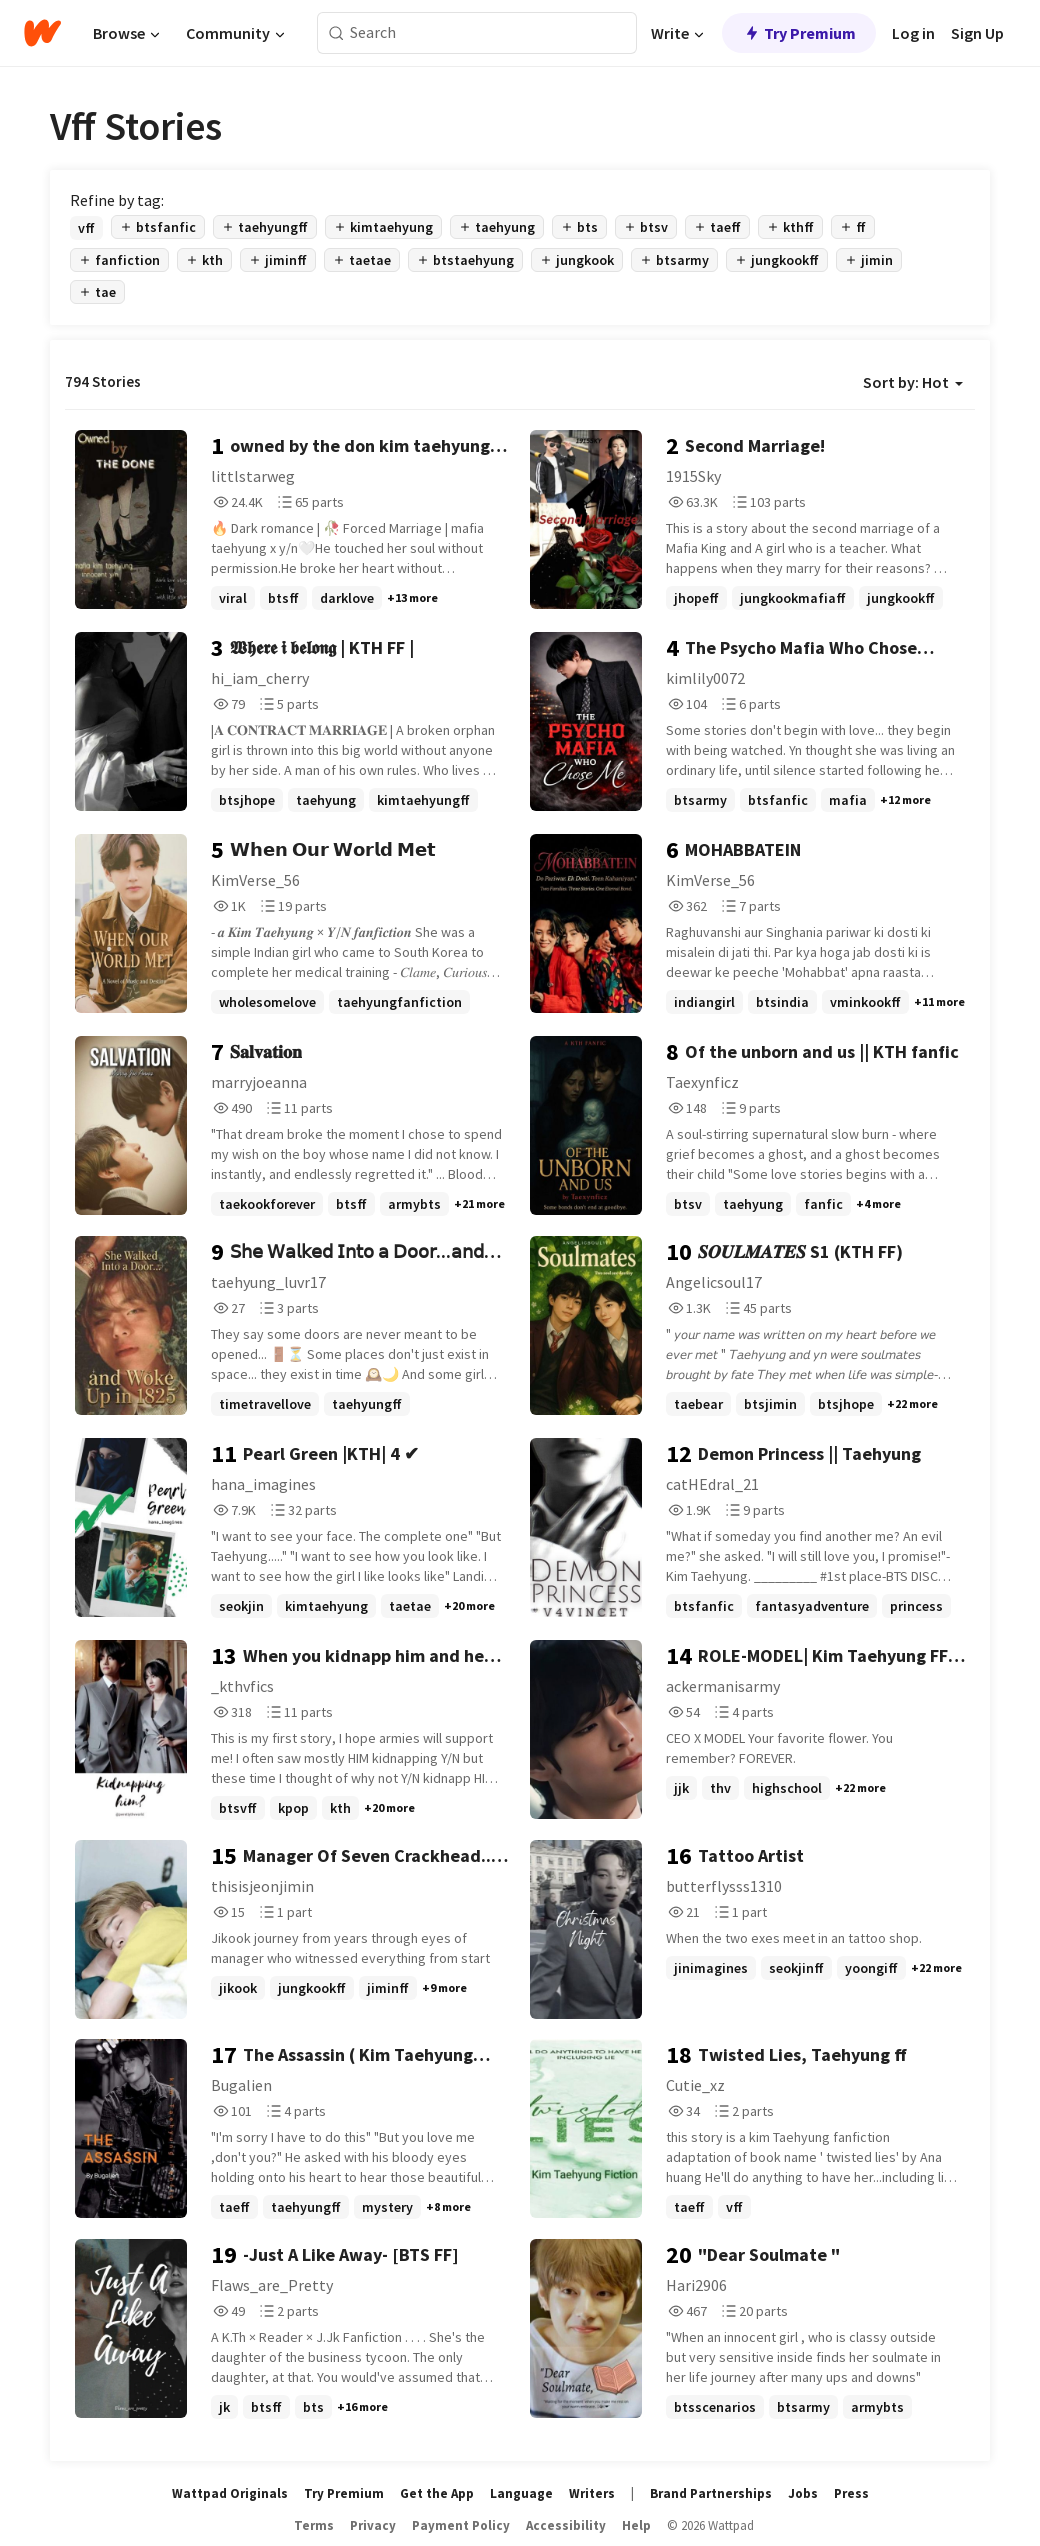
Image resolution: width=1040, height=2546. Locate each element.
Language (521, 2493)
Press (851, 2493)
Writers (592, 2493)
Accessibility (566, 2525)
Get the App (437, 2493)
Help (636, 2525)
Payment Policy (461, 2525)
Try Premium (799, 33)
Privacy (373, 2525)
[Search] (336, 33)
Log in (913, 33)
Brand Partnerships (711, 2493)
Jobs (803, 2493)
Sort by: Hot (913, 382)
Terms (314, 2525)
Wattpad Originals (230, 2493)
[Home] (42, 33)
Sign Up (977, 33)
